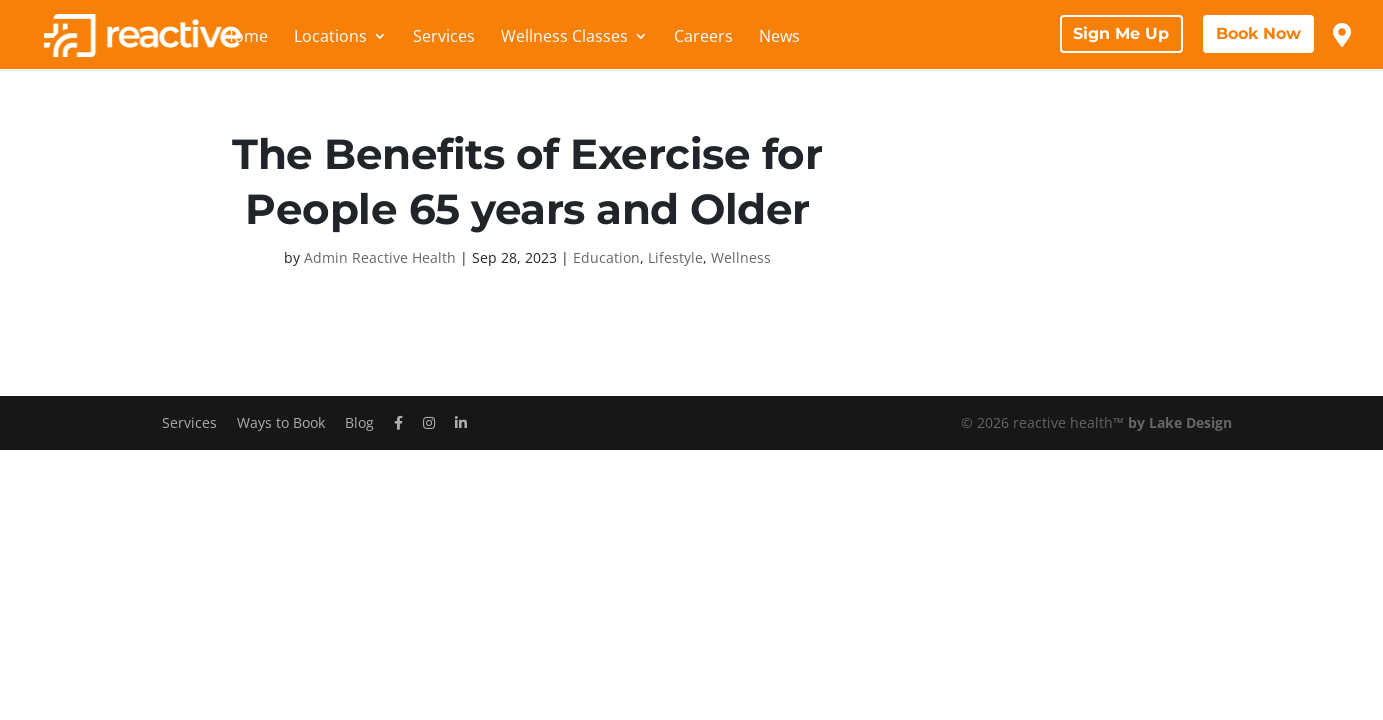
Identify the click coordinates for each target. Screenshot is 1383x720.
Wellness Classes (564, 38)
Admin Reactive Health (380, 257)
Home (245, 38)
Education (606, 257)
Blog (359, 422)
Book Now (1258, 33)
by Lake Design (1180, 422)
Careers (703, 38)
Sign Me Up (1121, 33)
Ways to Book (281, 422)
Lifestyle (675, 257)
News (779, 38)
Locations (330, 38)
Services (444, 38)
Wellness (741, 257)
